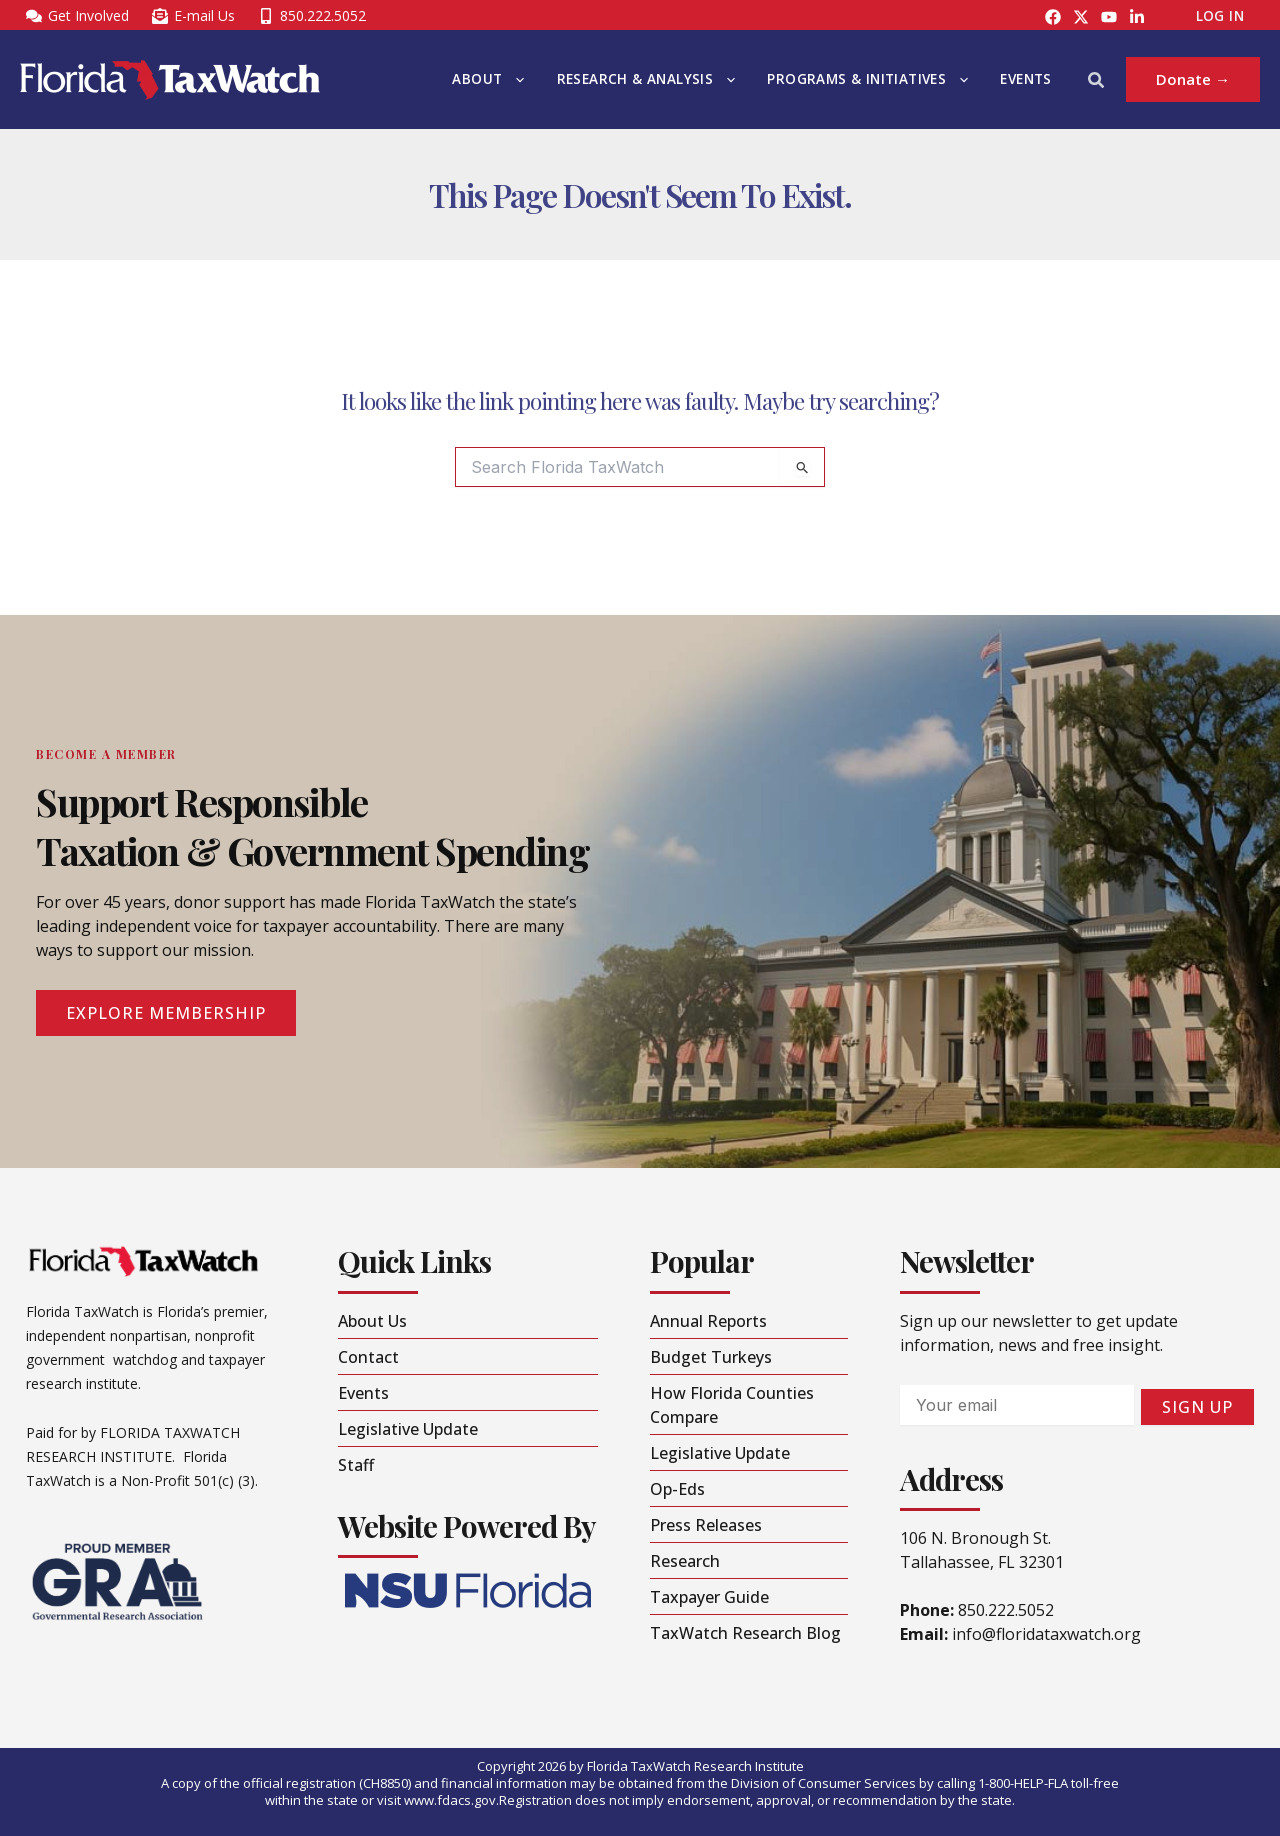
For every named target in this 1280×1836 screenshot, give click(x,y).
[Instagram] (1081, 17)
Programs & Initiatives (867, 79)
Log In (1220, 16)
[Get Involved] (77, 16)
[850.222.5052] (311, 16)
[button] (515, 79)
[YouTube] (1109, 17)
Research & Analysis (646, 79)
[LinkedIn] (1137, 17)
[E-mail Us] (193, 16)
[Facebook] (1053, 17)
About (488, 79)
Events (1025, 79)
